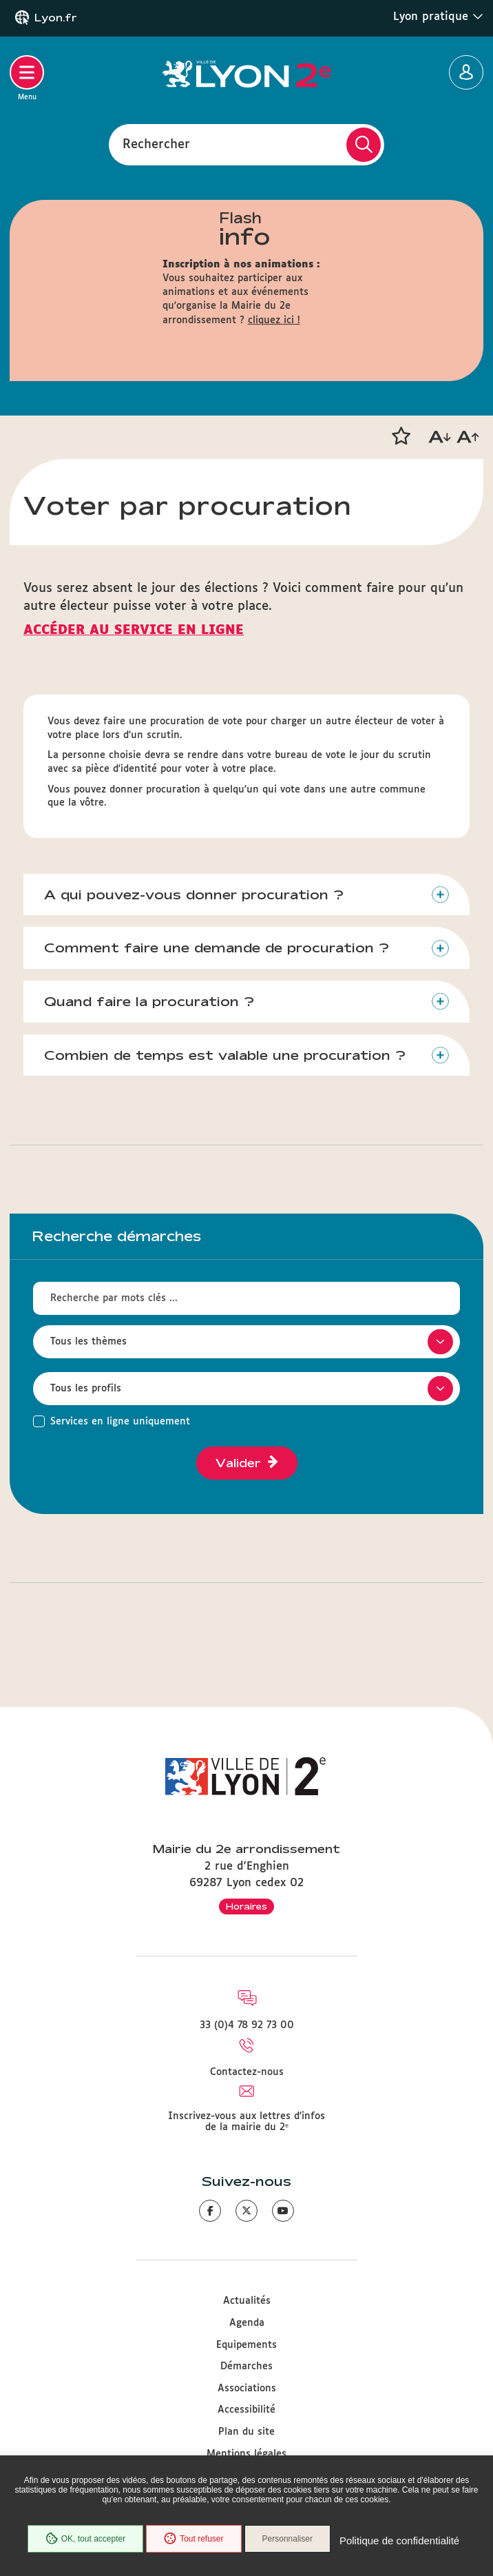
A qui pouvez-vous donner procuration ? (194, 894)
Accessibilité (246, 2410)
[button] (400, 436)
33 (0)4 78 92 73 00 (247, 2025)
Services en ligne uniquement (120, 1422)
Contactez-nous (247, 2072)
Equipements (246, 2345)
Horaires (246, 1906)
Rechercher (156, 144)
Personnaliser (287, 2539)
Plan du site (246, 2432)
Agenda (246, 2323)
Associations (247, 2388)
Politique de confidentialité (399, 2540)
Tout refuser (193, 2538)
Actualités (247, 2301)
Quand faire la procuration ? (149, 1001)
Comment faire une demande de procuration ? (216, 947)
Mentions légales (246, 2454)
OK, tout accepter (85, 2538)
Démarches (246, 2366)
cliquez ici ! (274, 320)
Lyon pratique (438, 16)
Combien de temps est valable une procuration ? (225, 1055)
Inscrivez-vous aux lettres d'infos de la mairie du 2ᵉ (246, 2122)
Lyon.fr (55, 17)
